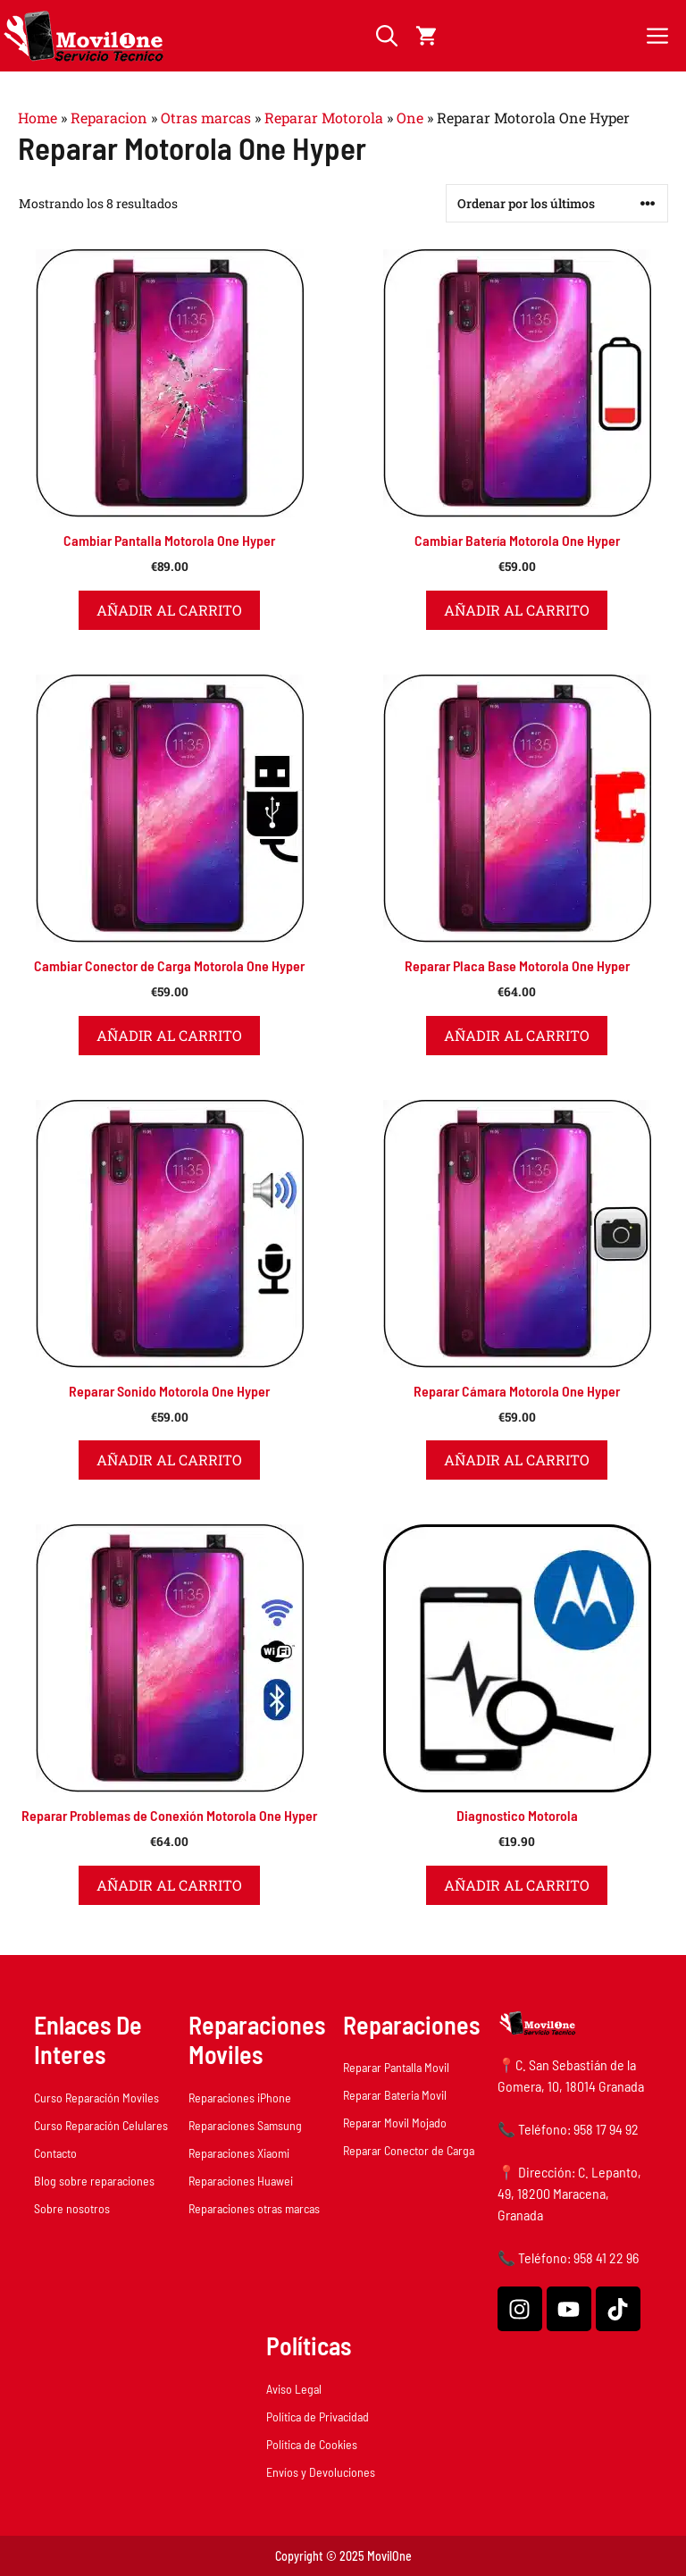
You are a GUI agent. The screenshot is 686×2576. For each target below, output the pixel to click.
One (410, 117)
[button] (386, 36)
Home (37, 117)
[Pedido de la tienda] (557, 203)
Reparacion (109, 117)
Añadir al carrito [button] (169, 609)
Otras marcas (206, 117)
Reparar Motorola (323, 117)
